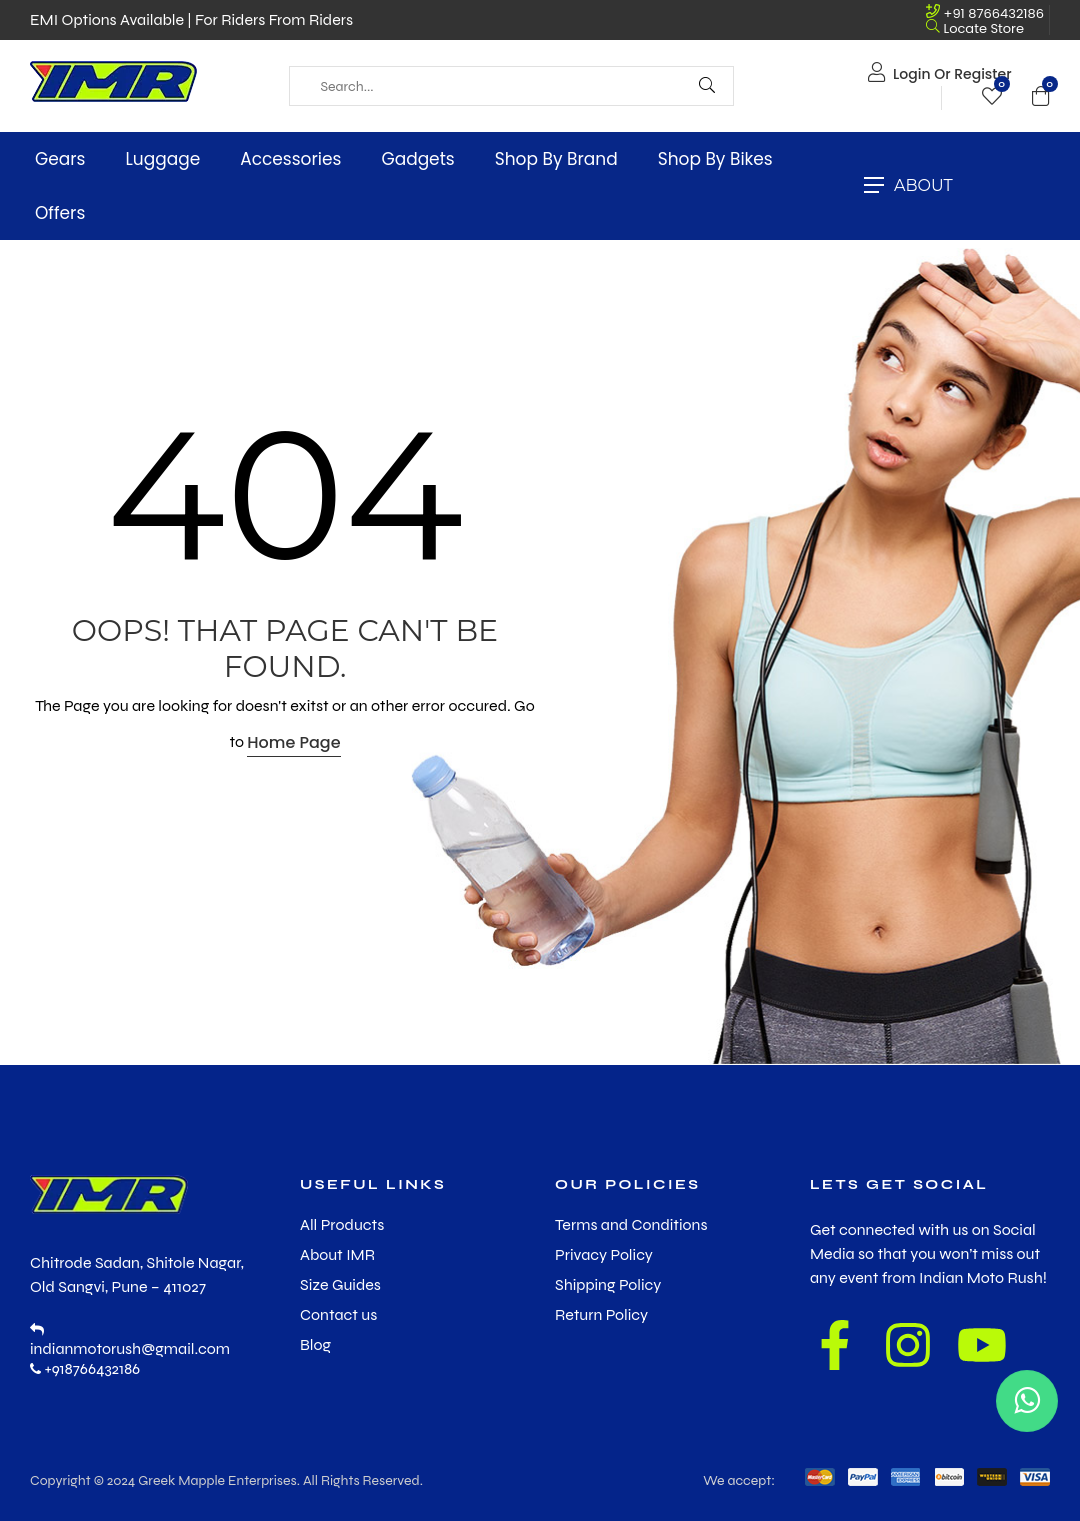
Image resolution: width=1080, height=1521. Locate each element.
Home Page (293, 742)
